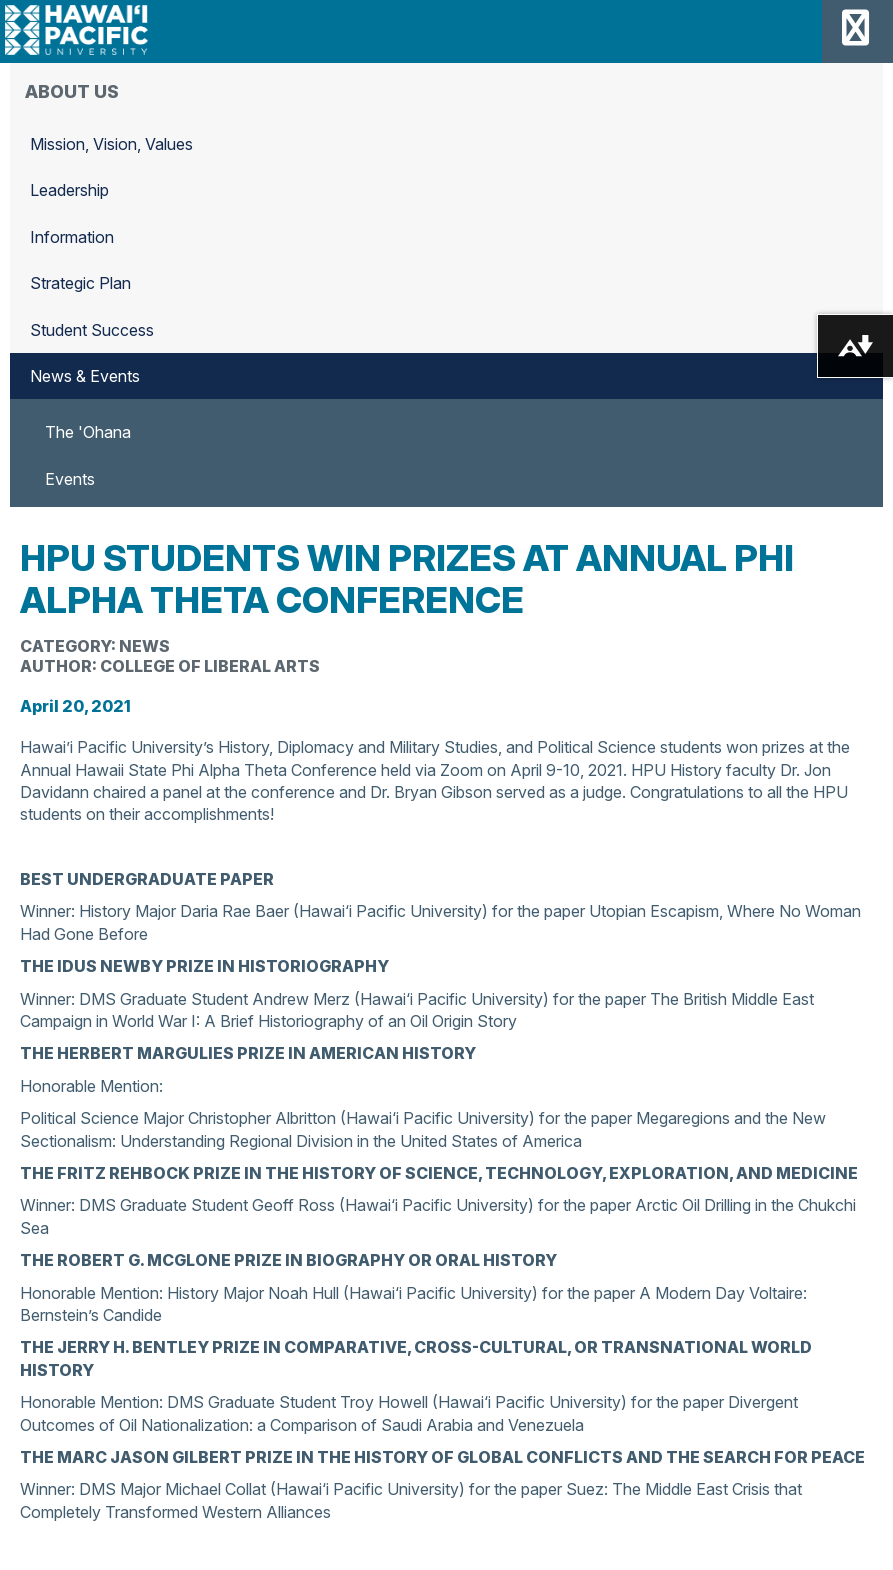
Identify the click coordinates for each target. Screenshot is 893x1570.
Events (70, 479)
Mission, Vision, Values (111, 144)
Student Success (92, 330)
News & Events (85, 376)
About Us (72, 91)
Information (72, 237)
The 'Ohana (88, 432)
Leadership (69, 190)
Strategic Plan (80, 283)
